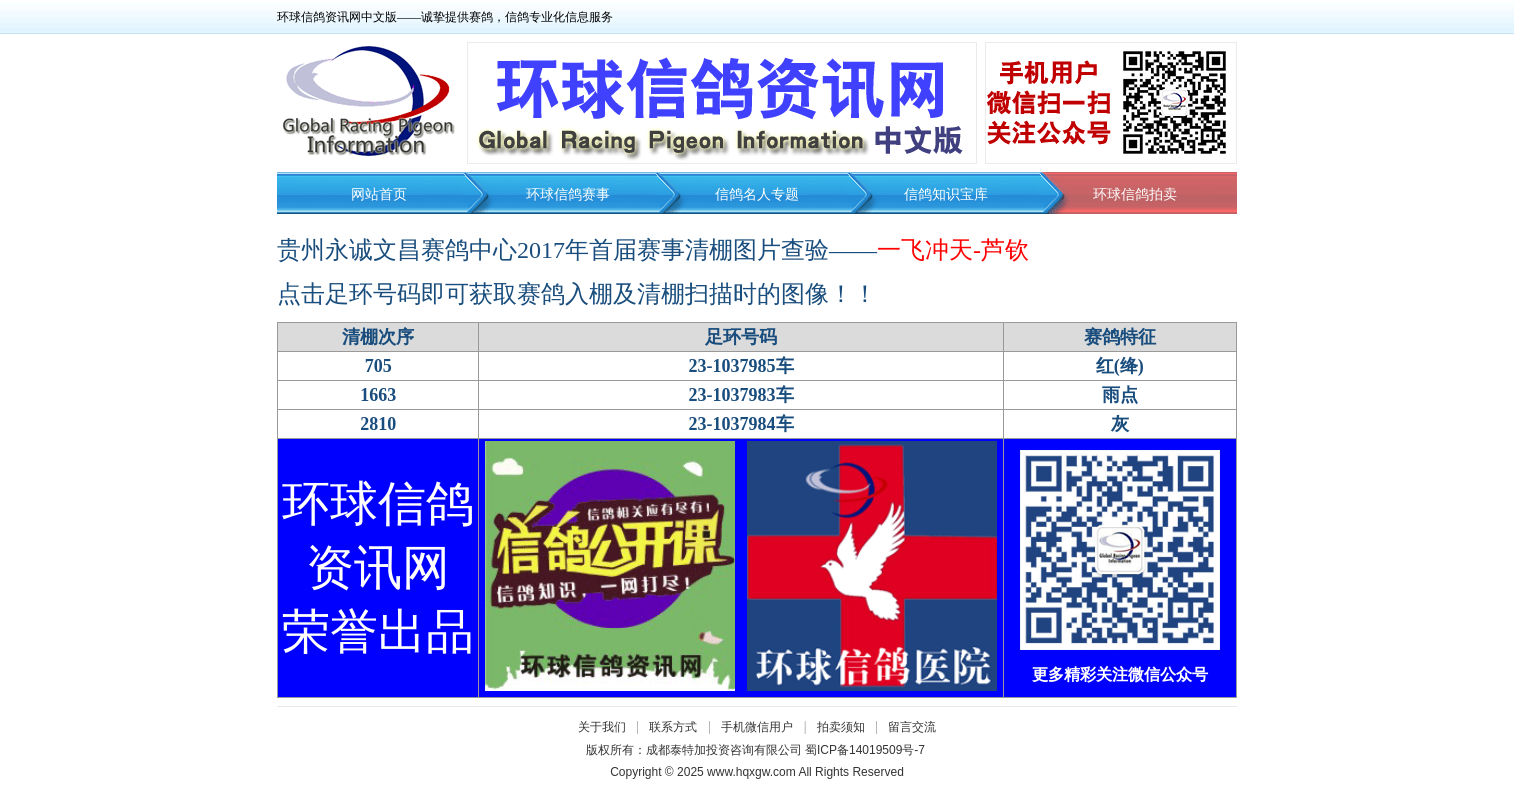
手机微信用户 (757, 727)
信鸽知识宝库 (946, 194)
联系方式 (673, 727)
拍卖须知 (846, 727)
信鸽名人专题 (757, 194)
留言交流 (912, 727)
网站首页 (379, 194)
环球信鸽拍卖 (1135, 194)
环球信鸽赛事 (568, 194)
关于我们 (602, 727)
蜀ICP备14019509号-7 (865, 750)
